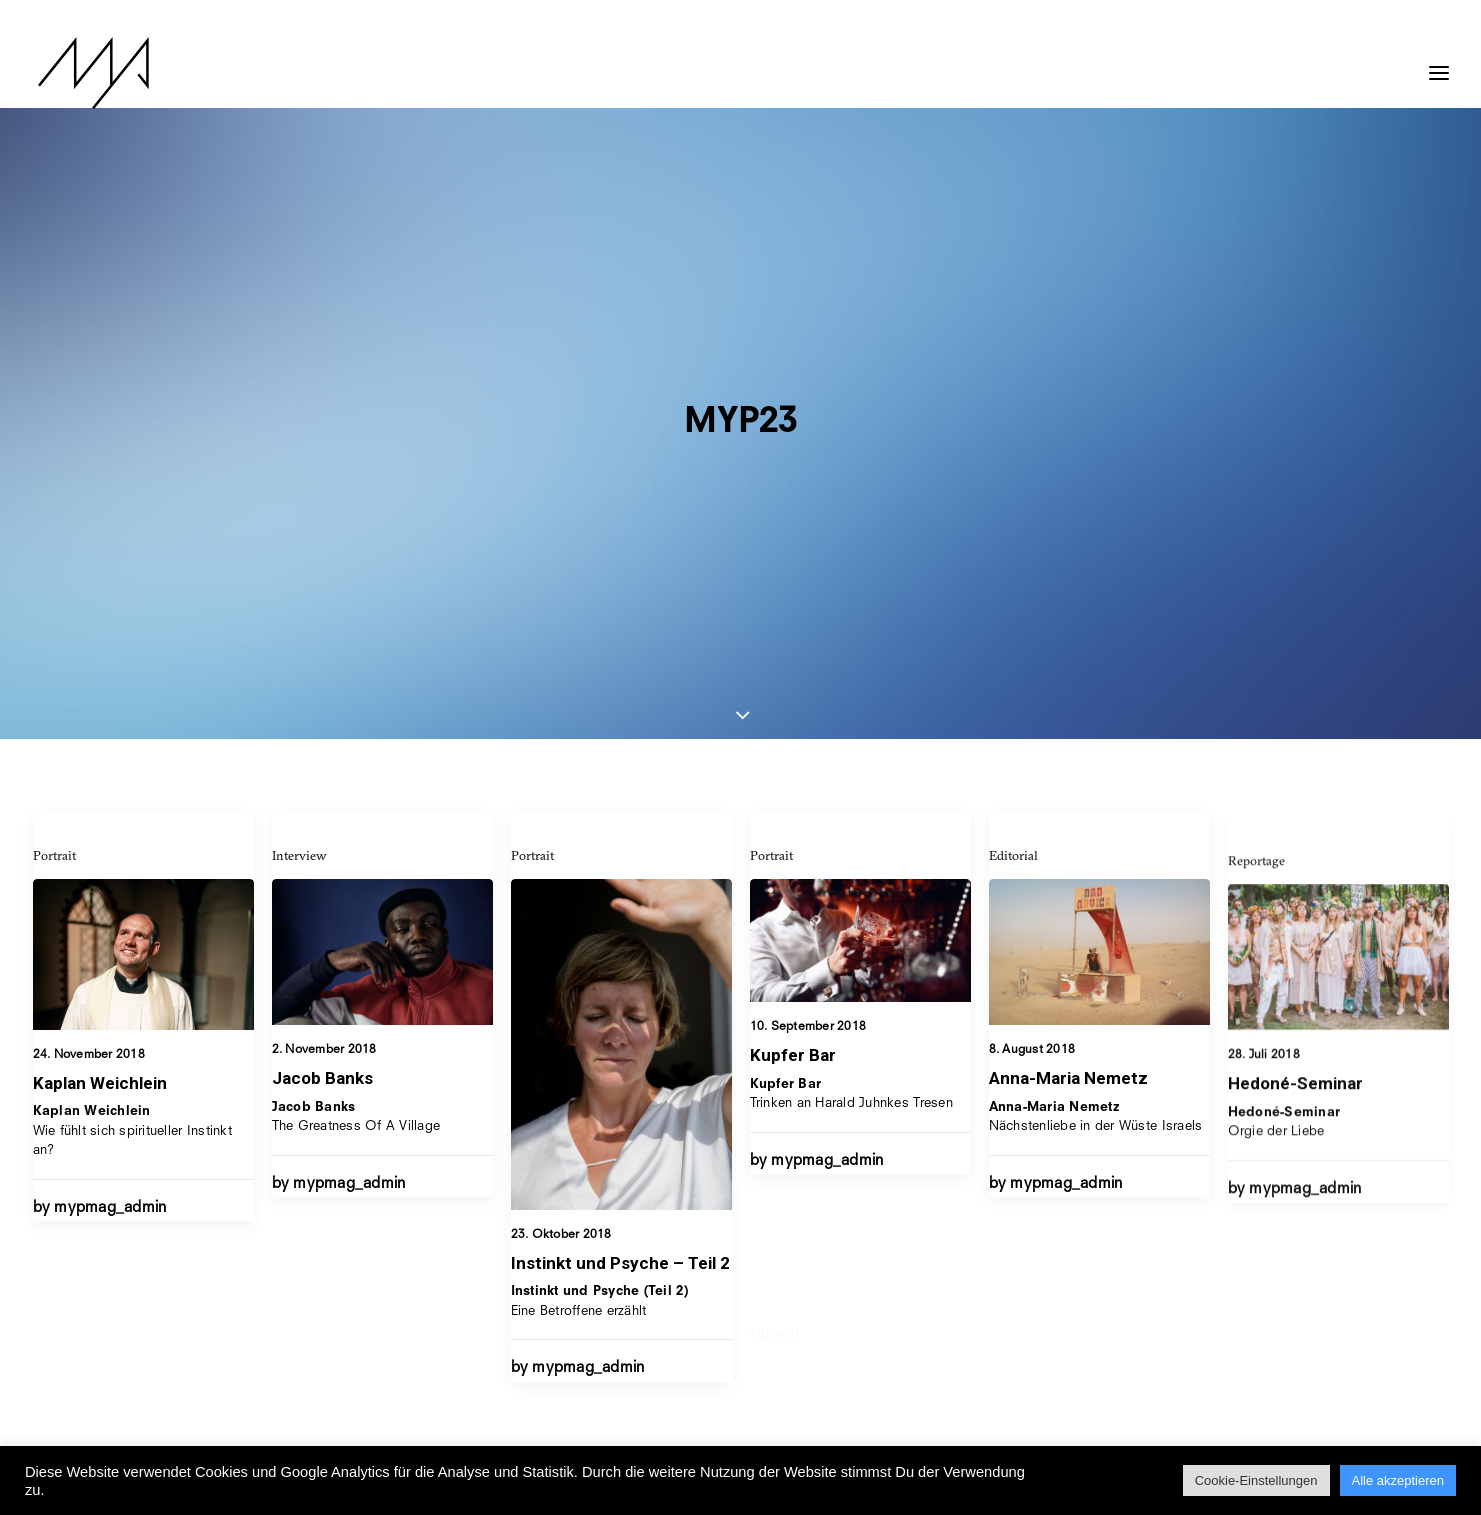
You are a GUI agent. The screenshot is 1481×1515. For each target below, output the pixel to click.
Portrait (54, 458)
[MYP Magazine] (88, 73)
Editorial (1013, 536)
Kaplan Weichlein (100, 686)
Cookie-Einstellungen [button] (1256, 1480)
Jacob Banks (322, 681)
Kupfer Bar (793, 681)
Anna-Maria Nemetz (1068, 759)
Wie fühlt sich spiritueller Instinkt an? (132, 734)
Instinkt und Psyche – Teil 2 (620, 867)
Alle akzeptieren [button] (1398, 1480)
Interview (299, 458)
